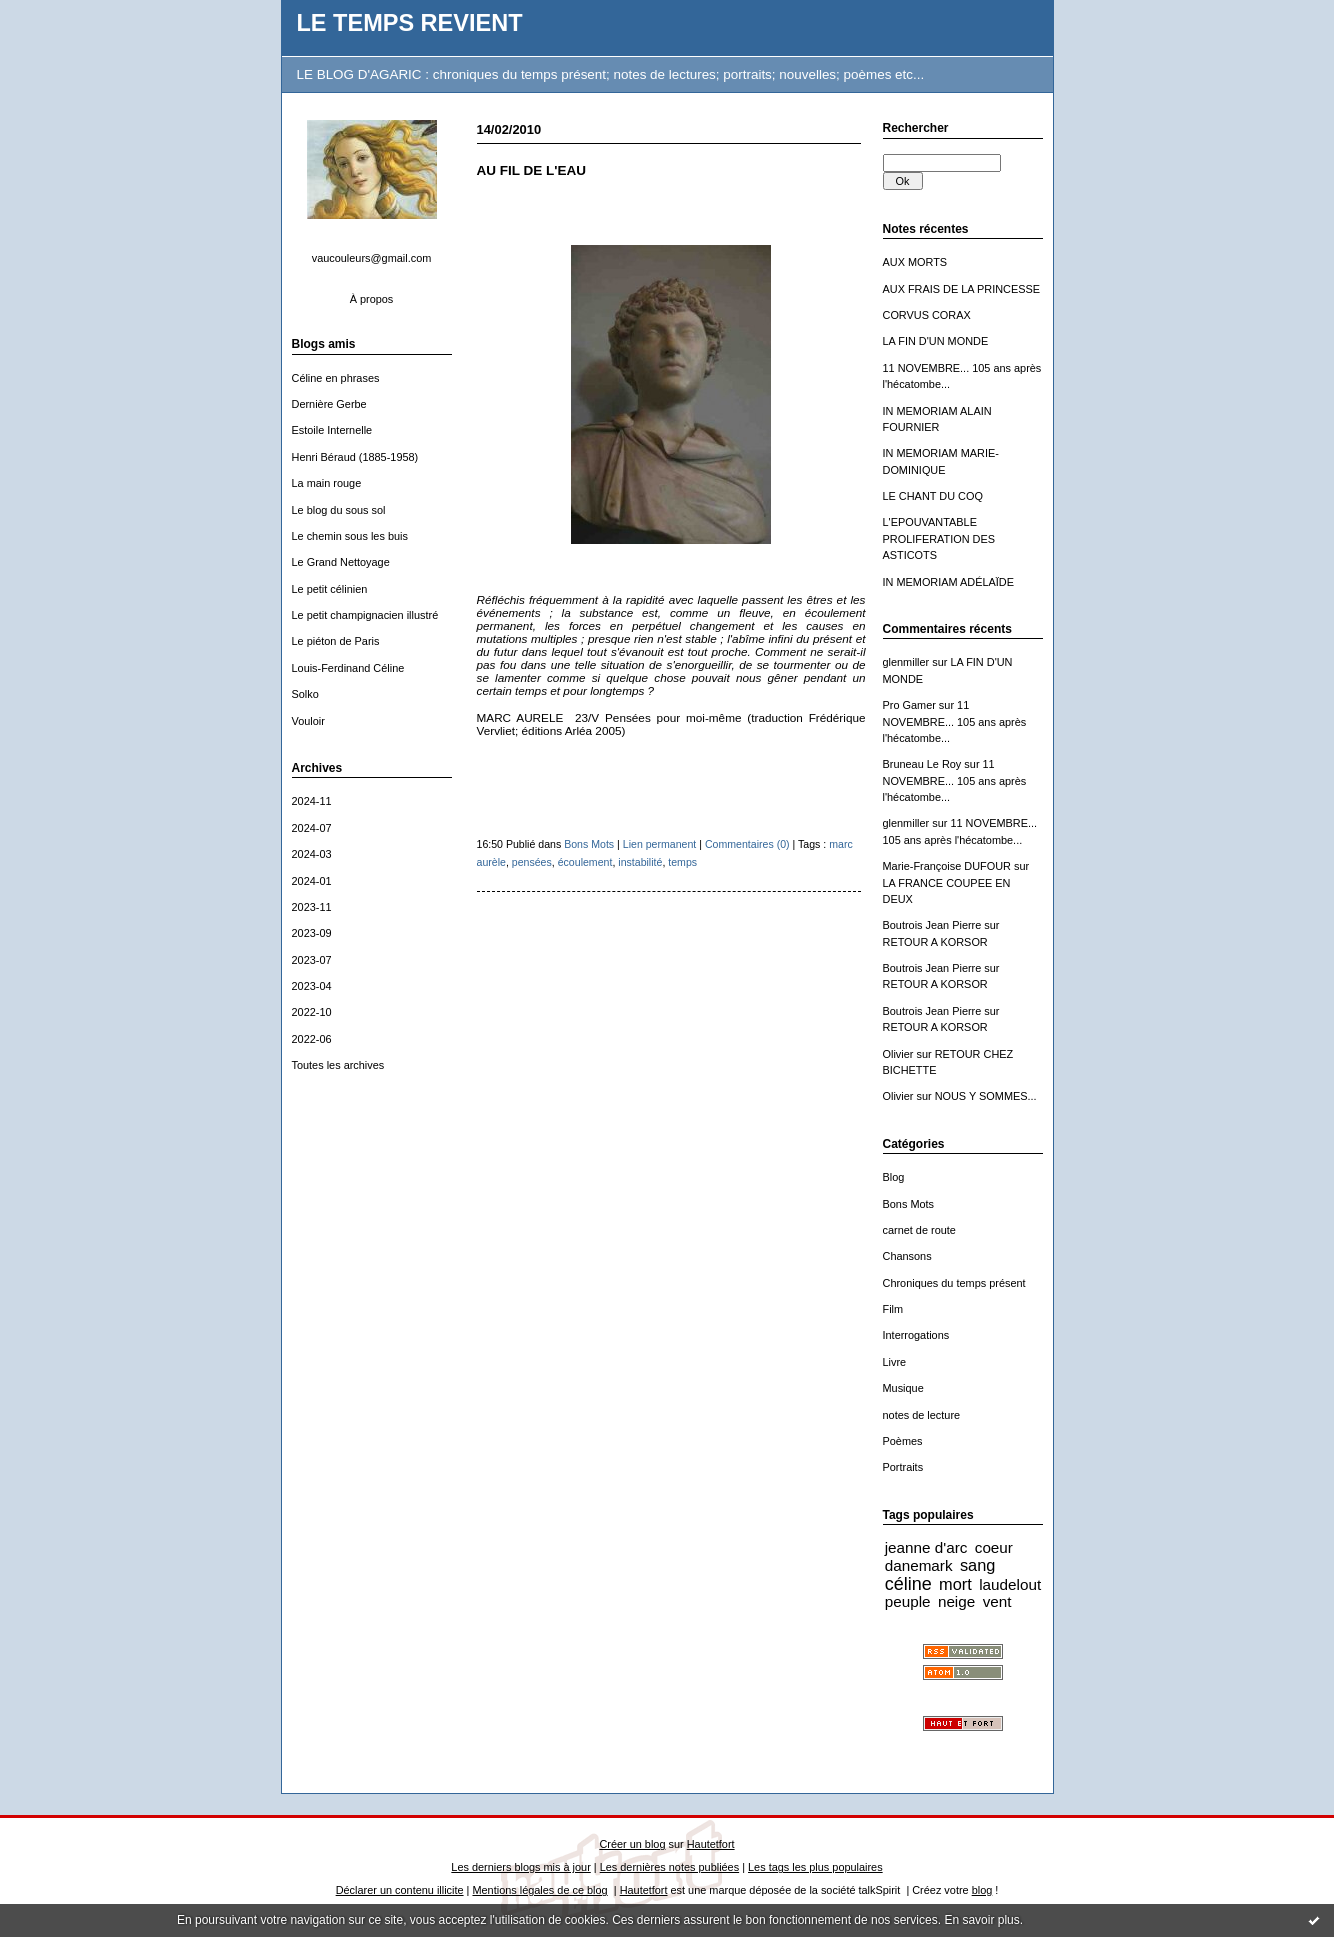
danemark (919, 1565)
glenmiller (906, 662)
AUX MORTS (915, 262)
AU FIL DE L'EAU (532, 170)
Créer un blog (632, 1844)
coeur (994, 1547)
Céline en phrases (336, 378)
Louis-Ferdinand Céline (348, 668)
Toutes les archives (338, 1065)
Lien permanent (660, 844)
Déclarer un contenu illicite (400, 1890)
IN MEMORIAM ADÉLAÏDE (949, 582)
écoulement (585, 862)
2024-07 (312, 828)
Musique (903, 1388)
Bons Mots (909, 1204)
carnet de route (919, 1230)
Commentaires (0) (747, 844)
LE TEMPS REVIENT (410, 23)
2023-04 (312, 986)
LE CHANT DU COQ (933, 496)
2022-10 (312, 1012)
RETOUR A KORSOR (935, 942)
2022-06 (312, 1039)
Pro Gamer (909, 705)
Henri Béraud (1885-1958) (355, 457)
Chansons (907, 1256)
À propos (372, 299)
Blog (894, 1177)
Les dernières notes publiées (669, 1867)
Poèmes (903, 1441)
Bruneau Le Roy (922, 764)
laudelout (1010, 1584)
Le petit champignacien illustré (365, 615)
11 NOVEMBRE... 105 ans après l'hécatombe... (955, 721)
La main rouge (327, 483)
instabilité (640, 862)
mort (955, 1584)
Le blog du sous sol (339, 510)
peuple (908, 1601)
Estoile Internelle (332, 430)
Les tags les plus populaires (815, 1867)
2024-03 (312, 854)
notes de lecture (922, 1415)
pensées (532, 862)
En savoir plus (981, 1920)
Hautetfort (711, 1844)
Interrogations (916, 1335)
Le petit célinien (330, 589)
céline (908, 1584)
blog (982, 1890)
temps (682, 862)
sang (977, 1565)
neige (956, 1601)
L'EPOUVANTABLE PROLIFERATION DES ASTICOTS (939, 538)
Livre (895, 1362)
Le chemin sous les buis (350, 536)
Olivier (898, 1054)
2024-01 (312, 881)
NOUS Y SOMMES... (986, 1096)
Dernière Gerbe (329, 404)
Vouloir (308, 721)
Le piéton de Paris (336, 641)
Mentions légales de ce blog (539, 1890)
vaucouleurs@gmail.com (372, 258)
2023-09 (312, 933)
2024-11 (312, 801)
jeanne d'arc (926, 1547)
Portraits (903, 1467)
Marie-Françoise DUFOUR (947, 866)
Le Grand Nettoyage (341, 562)
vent (997, 1601)
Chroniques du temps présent (954, 1283)
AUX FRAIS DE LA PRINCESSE (962, 289)
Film (893, 1309)
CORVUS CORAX (927, 315)
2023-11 (312, 907)
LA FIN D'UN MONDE (936, 341)
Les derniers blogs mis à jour (520, 1867)
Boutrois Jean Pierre (932, 925)
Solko (305, 694)
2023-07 (312, 960)
